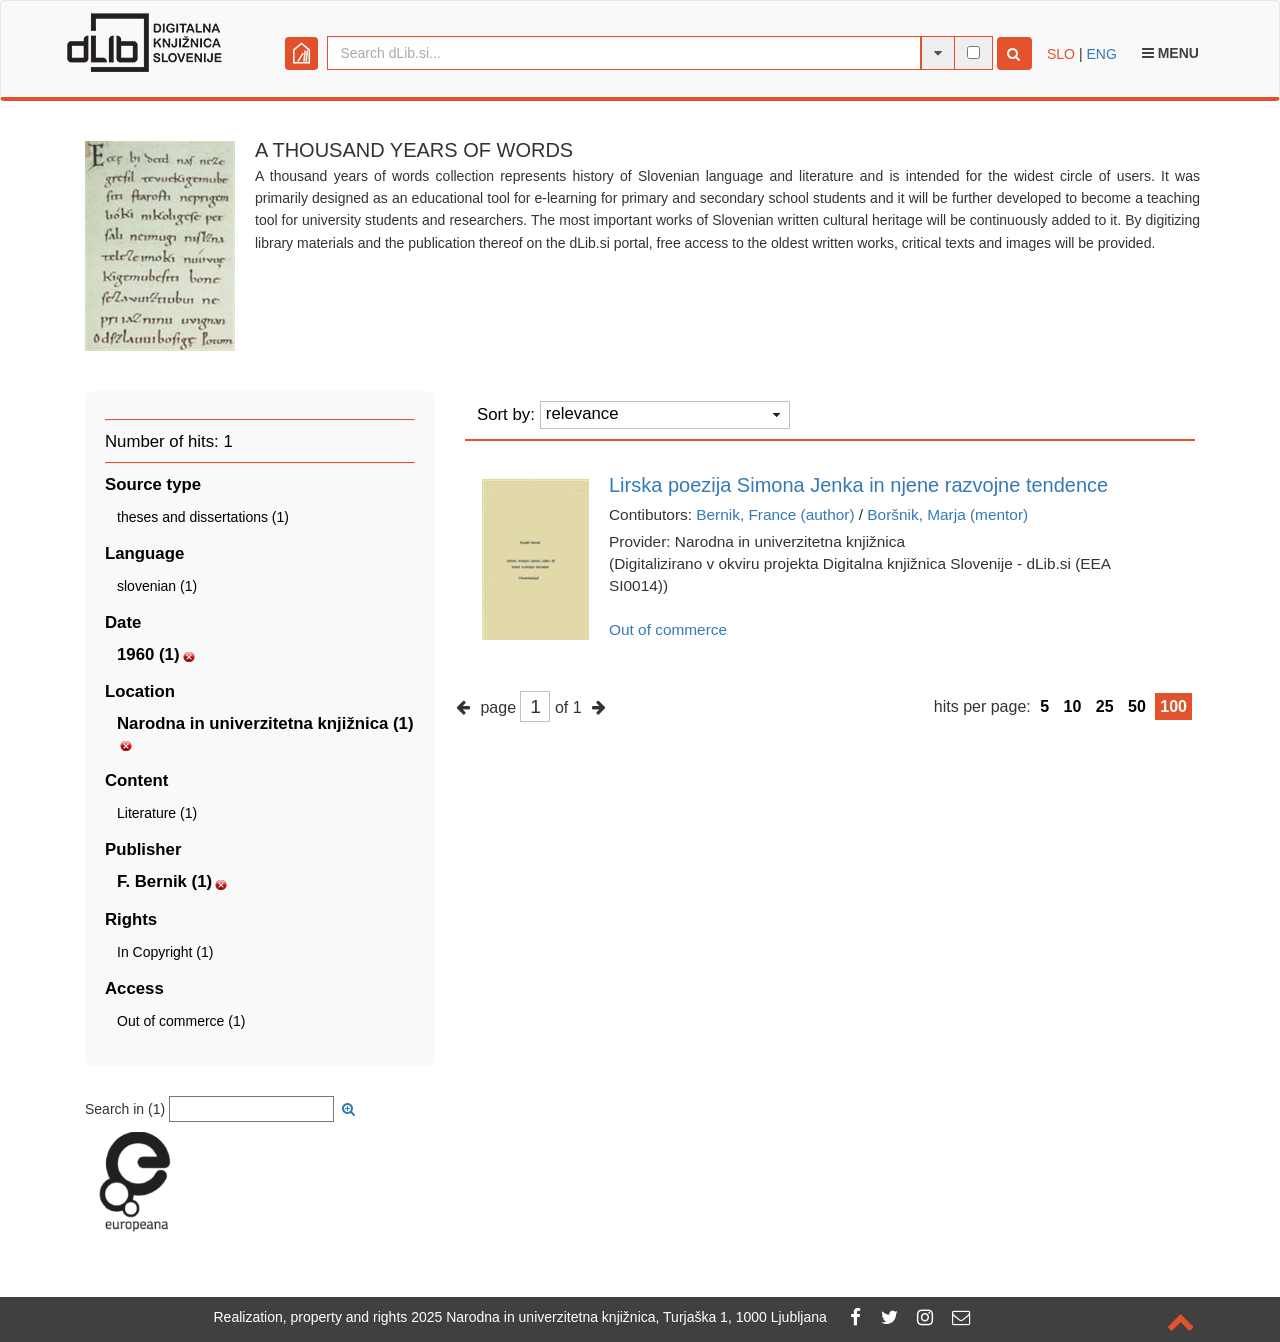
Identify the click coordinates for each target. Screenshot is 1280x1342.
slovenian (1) (157, 586)
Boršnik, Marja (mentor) (947, 514)
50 (1137, 706)
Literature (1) (157, 813)
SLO (1061, 54)
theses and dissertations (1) (203, 517)
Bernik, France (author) (775, 514)
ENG (1101, 54)
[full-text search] (973, 52)
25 (1105, 706)
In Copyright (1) (165, 952)
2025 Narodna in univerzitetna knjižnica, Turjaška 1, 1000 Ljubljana (619, 1317)
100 (1173, 706)
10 (1073, 706)
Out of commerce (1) (181, 1021)
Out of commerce (668, 629)
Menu (1170, 53)
